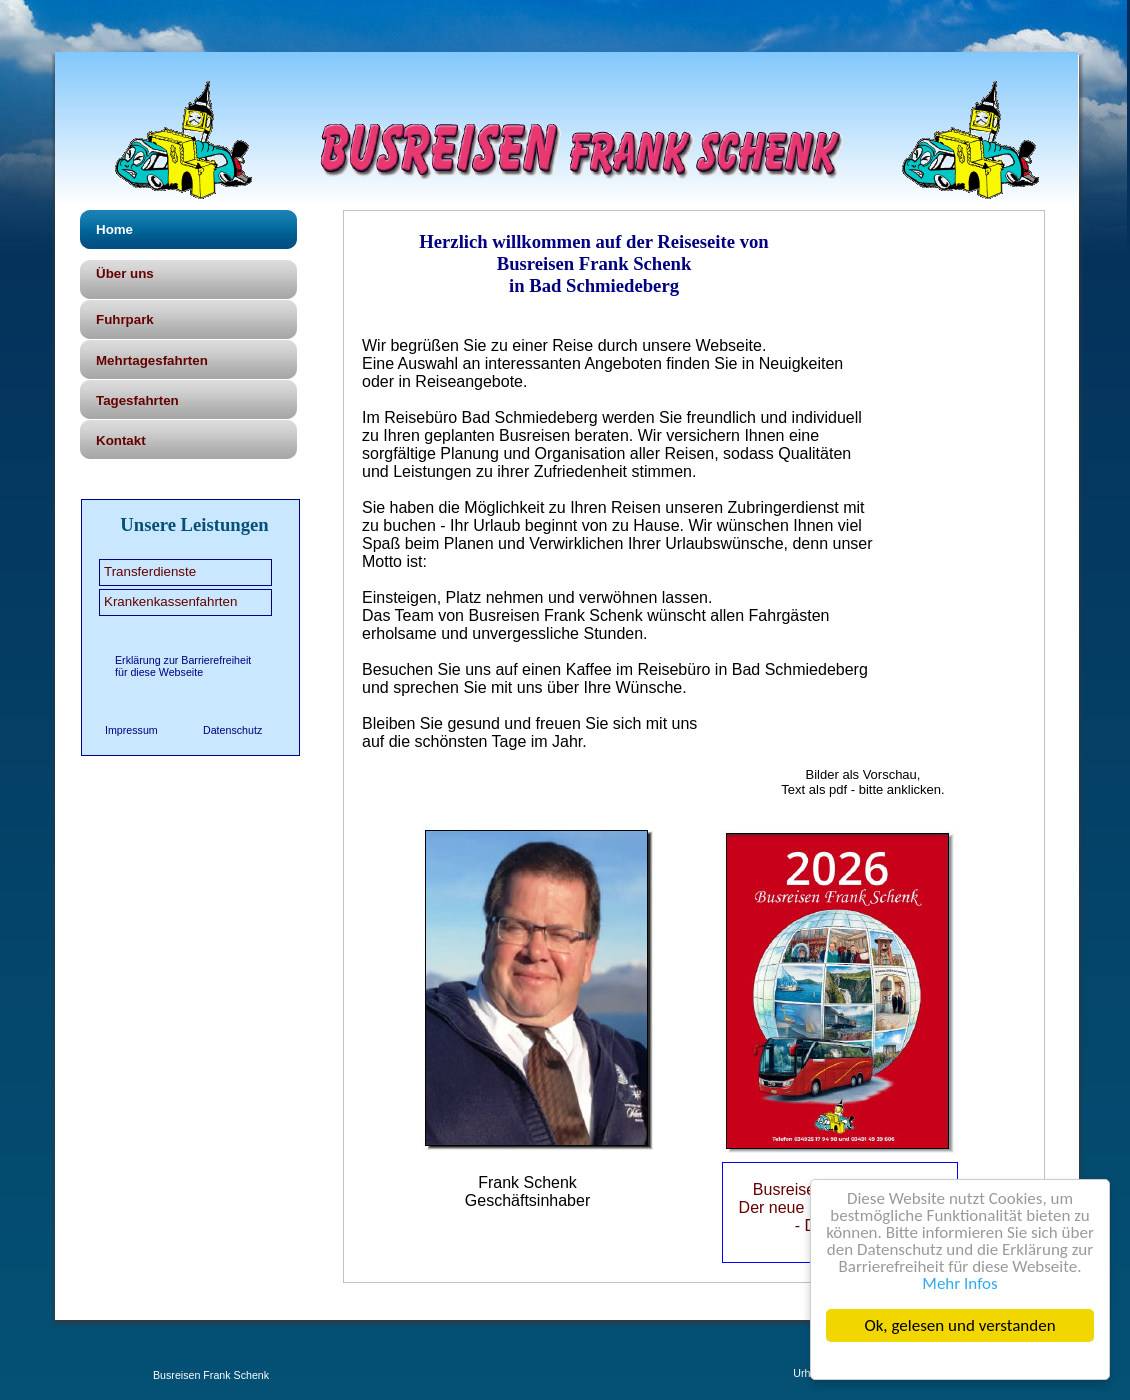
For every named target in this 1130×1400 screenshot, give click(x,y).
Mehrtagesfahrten (152, 360)
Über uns (125, 273)
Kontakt (121, 440)
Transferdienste (150, 571)
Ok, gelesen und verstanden (960, 1325)
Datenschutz (232, 730)
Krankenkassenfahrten (170, 601)
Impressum (131, 730)
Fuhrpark (125, 319)
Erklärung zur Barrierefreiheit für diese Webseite (183, 666)
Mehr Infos (960, 1283)
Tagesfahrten (137, 400)
